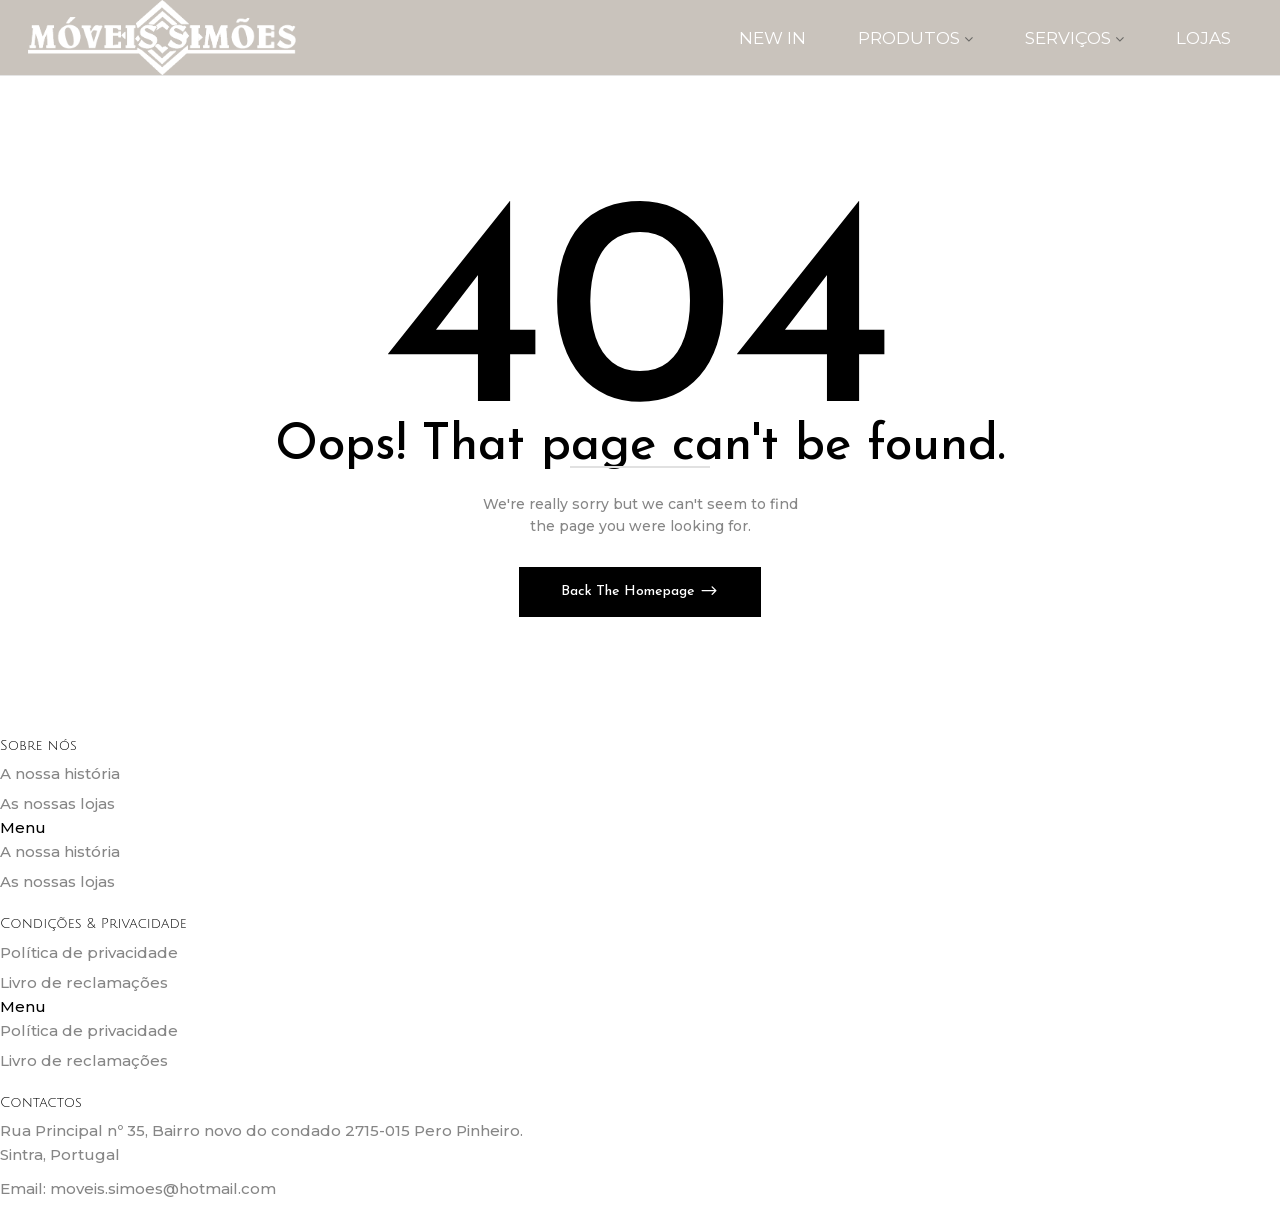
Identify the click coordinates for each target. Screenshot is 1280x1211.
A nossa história (60, 773)
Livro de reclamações (84, 982)
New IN (772, 38)
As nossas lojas (57, 803)
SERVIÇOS (1074, 38)
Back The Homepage (630, 591)
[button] (640, 828)
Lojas (1203, 38)
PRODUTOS (915, 38)
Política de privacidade (89, 952)
